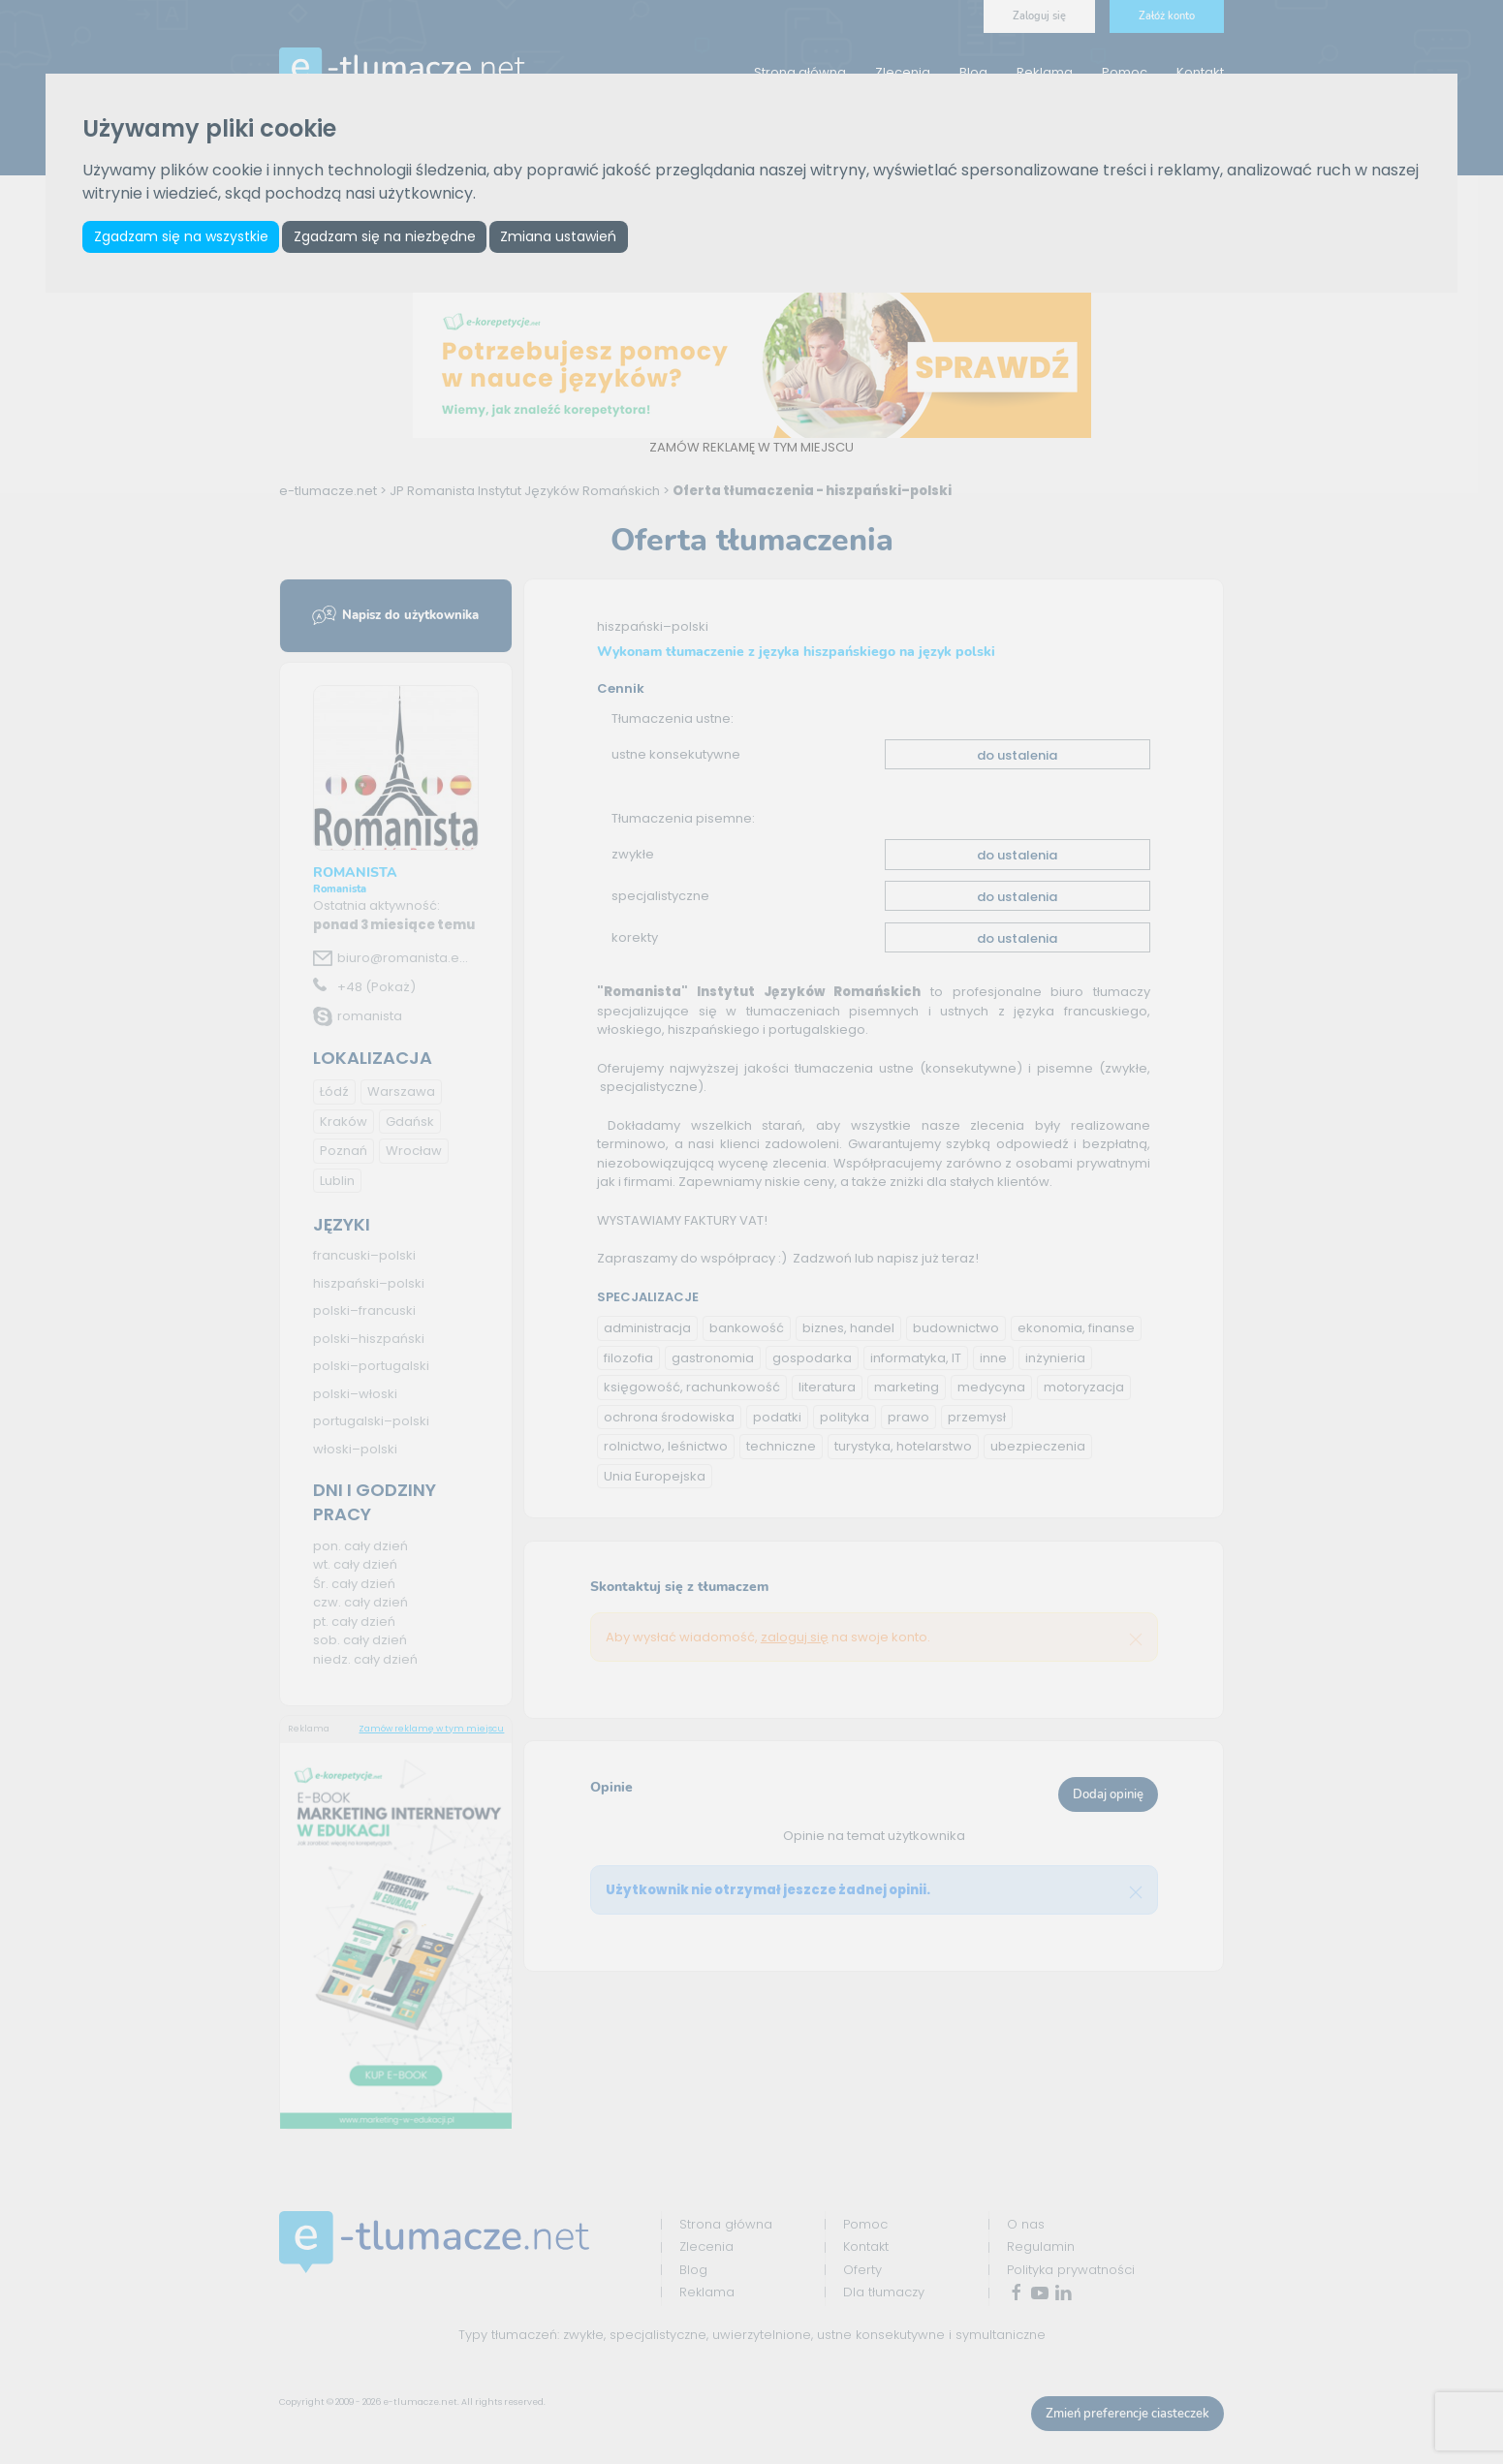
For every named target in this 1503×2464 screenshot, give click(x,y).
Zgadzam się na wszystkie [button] (182, 237)
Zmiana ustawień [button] (566, 237)
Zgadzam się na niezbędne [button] (388, 237)
